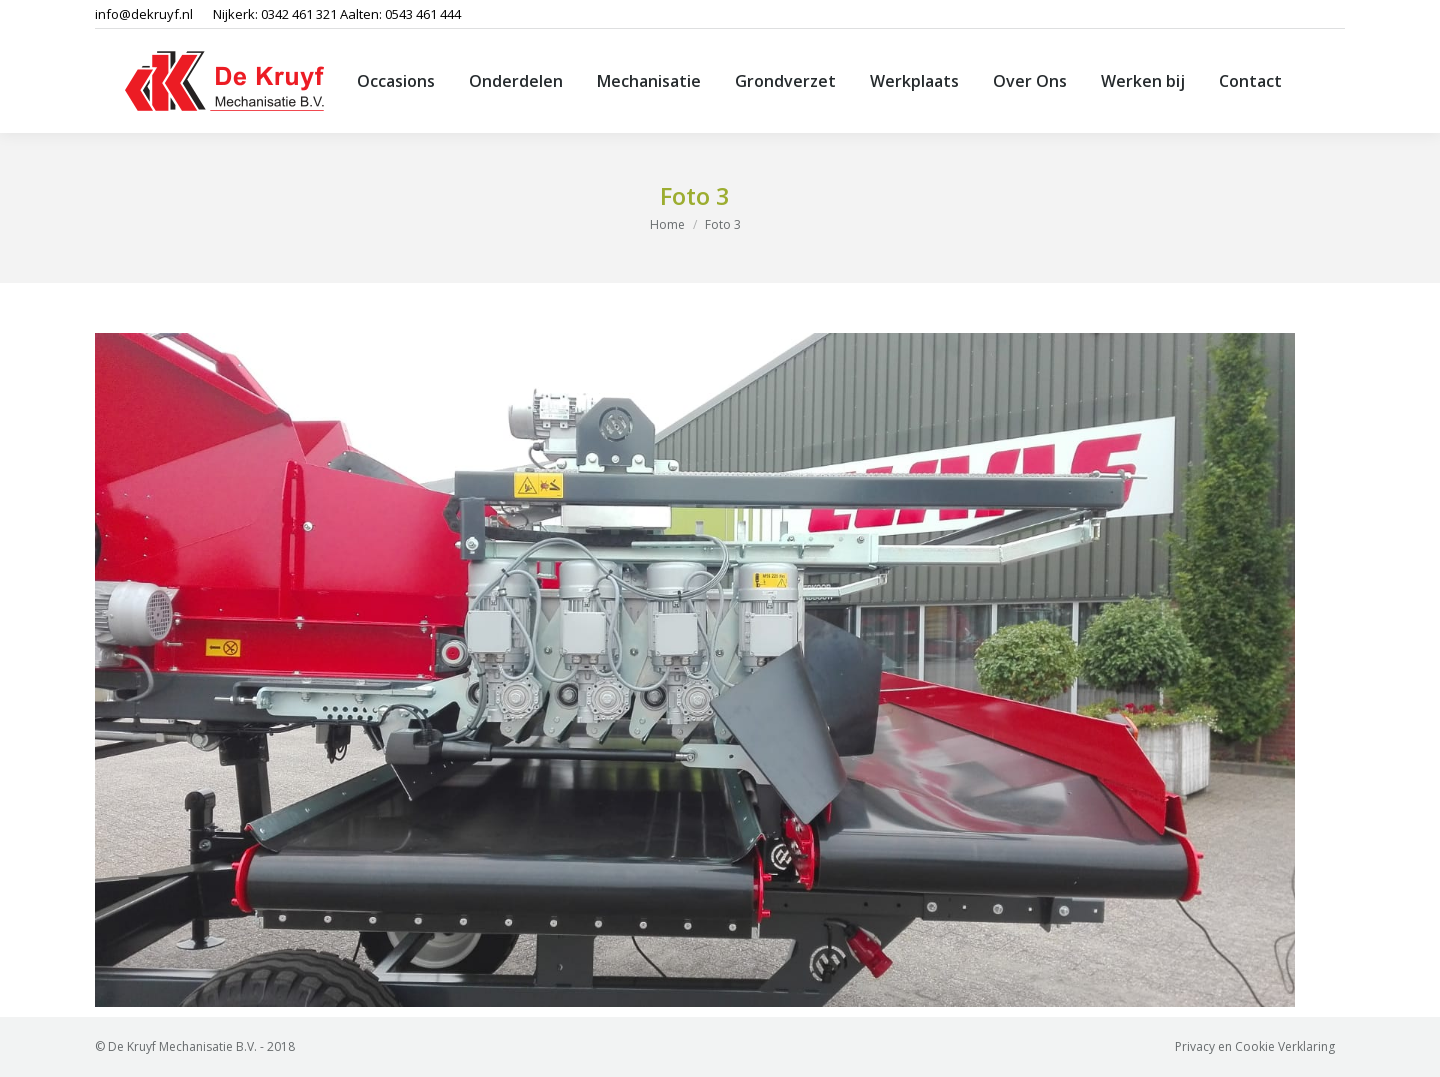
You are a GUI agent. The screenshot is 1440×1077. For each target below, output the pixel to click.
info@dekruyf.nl (144, 14)
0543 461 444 (423, 14)
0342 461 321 (299, 14)
